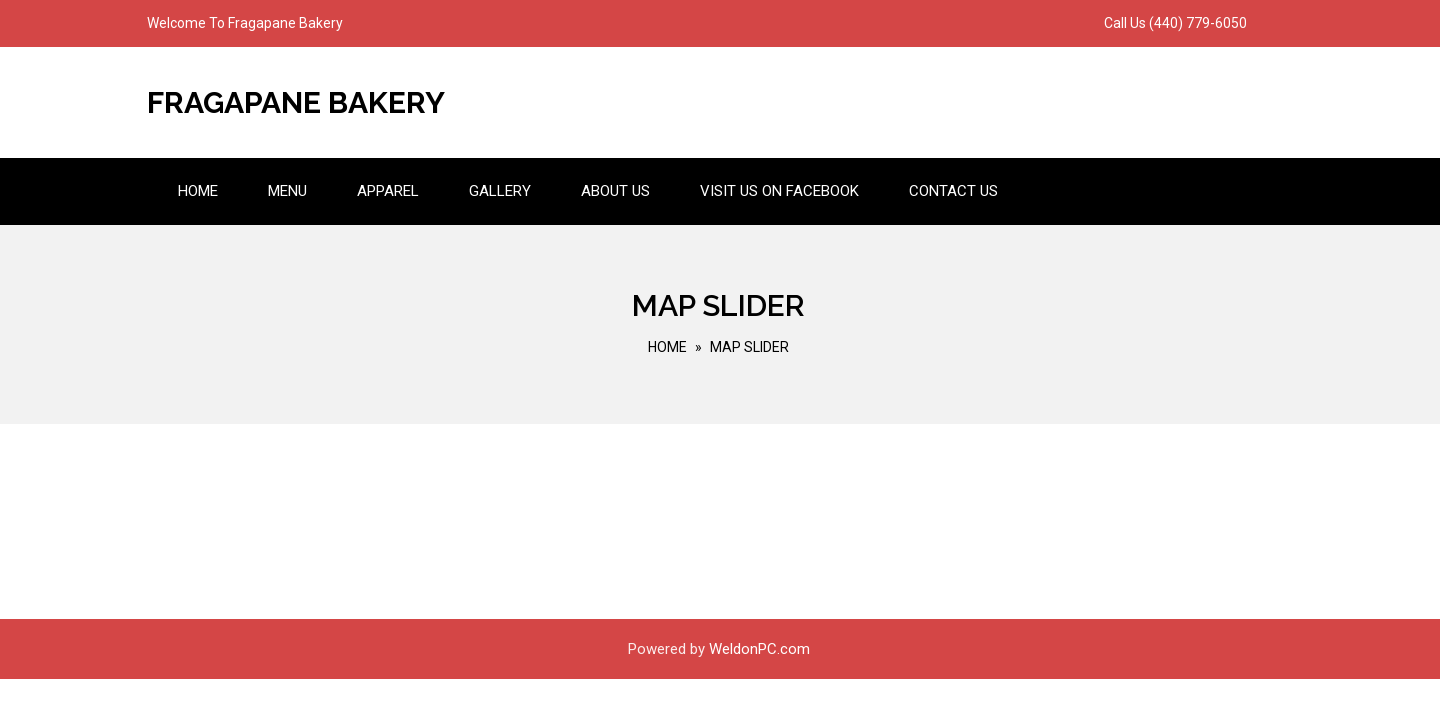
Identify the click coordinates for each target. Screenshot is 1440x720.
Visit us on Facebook (779, 191)
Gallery (500, 191)
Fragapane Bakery (296, 102)
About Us (615, 191)
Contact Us (953, 191)
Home (198, 191)
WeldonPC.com (759, 649)
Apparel (388, 191)
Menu (287, 191)
